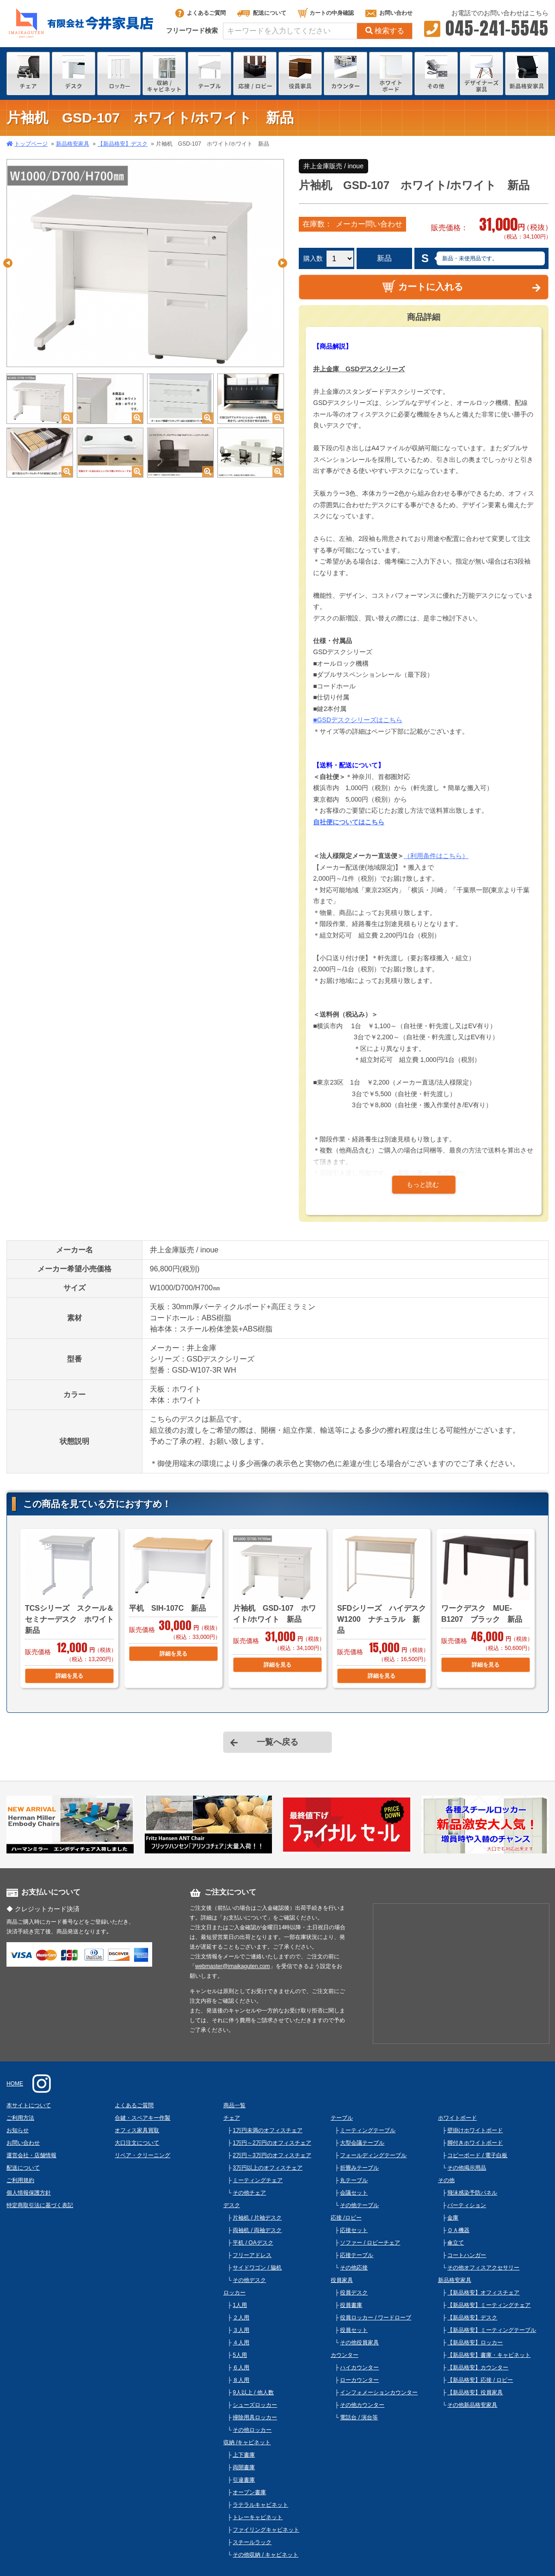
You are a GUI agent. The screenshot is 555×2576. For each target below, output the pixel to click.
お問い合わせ (389, 13)
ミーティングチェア (258, 2180)
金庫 (452, 2217)
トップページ (31, 144)
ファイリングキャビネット (266, 2530)
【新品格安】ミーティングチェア (488, 2305)
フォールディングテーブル (373, 2155)
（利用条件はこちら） (436, 855)
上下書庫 (244, 2455)
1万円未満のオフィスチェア (267, 2130)
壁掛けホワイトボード (475, 2130)
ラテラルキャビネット (260, 2505)
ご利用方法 (20, 2118)
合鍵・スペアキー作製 (142, 2118)
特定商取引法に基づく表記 (39, 2205)
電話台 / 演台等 (359, 2417)
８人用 (241, 2380)
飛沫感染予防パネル (472, 2193)
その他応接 (354, 2267)
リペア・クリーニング (142, 2155)
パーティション (466, 2205)
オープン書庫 (249, 2492)
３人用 (241, 2330)
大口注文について (137, 2143)
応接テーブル (356, 2255)
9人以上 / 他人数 (253, 2392)
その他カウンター (362, 2405)
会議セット (354, 2193)
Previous (7, 263)
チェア (231, 2118)
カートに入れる (422, 286)
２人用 (241, 2317)
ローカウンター (359, 2380)
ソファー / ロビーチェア (370, 2242)
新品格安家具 (72, 144)
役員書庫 (351, 2305)
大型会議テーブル (362, 2143)
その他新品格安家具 (472, 2405)
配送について (261, 13)
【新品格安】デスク (123, 144)
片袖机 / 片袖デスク (257, 2217)
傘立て (455, 2242)
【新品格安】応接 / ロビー (480, 2380)
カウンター (344, 2355)
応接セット (354, 2230)
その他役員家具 (359, 2342)
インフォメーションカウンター (379, 2392)
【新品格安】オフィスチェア (483, 2292)
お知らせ (17, 2130)
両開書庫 (244, 2467)
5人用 (240, 2355)
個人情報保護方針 (28, 2193)
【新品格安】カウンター (477, 2367)
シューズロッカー (255, 2405)
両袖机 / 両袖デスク (257, 2230)
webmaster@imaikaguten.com (232, 1966)
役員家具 (342, 2280)
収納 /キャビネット (247, 2442)
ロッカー (234, 2292)
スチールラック (252, 2542)
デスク (231, 2205)
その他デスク (249, 2280)
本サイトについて (28, 2105)
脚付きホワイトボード (475, 2143)
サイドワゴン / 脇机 (257, 2267)
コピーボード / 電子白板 (477, 2155)
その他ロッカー (252, 2430)
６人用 (241, 2367)
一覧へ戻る (277, 1742)
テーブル (342, 2118)
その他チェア (249, 2193)
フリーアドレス (252, 2255)
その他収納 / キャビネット (265, 2554)
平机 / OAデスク (253, 2242)
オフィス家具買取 (137, 2130)
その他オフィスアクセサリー (483, 2267)
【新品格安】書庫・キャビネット (488, 2355)
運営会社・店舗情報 (31, 2155)
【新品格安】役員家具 (475, 2392)
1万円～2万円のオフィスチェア (272, 2143)
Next (282, 263)
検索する (384, 31)
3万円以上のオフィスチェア (267, 2168)
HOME (14, 2083)
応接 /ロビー (346, 2217)
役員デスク (354, 2292)
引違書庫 (244, 2480)
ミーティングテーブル (367, 2130)
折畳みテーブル (359, 2168)
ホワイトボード (457, 2118)
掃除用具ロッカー (255, 2417)
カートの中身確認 (326, 13)
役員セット (354, 2330)
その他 (446, 2180)
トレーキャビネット (258, 2517)
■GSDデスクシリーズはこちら (357, 720)
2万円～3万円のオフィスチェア (272, 2155)
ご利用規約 (20, 2180)
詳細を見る (69, 1676)
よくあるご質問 (200, 13)
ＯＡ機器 (458, 2230)
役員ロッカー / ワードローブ (375, 2317)
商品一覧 (234, 2105)
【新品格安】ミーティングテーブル (491, 2330)
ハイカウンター (359, 2367)
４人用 (241, 2342)
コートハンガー (466, 2255)
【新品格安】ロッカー (475, 2342)
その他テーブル (359, 2205)
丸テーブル (354, 2180)
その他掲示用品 (466, 2168)
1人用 (240, 2305)
